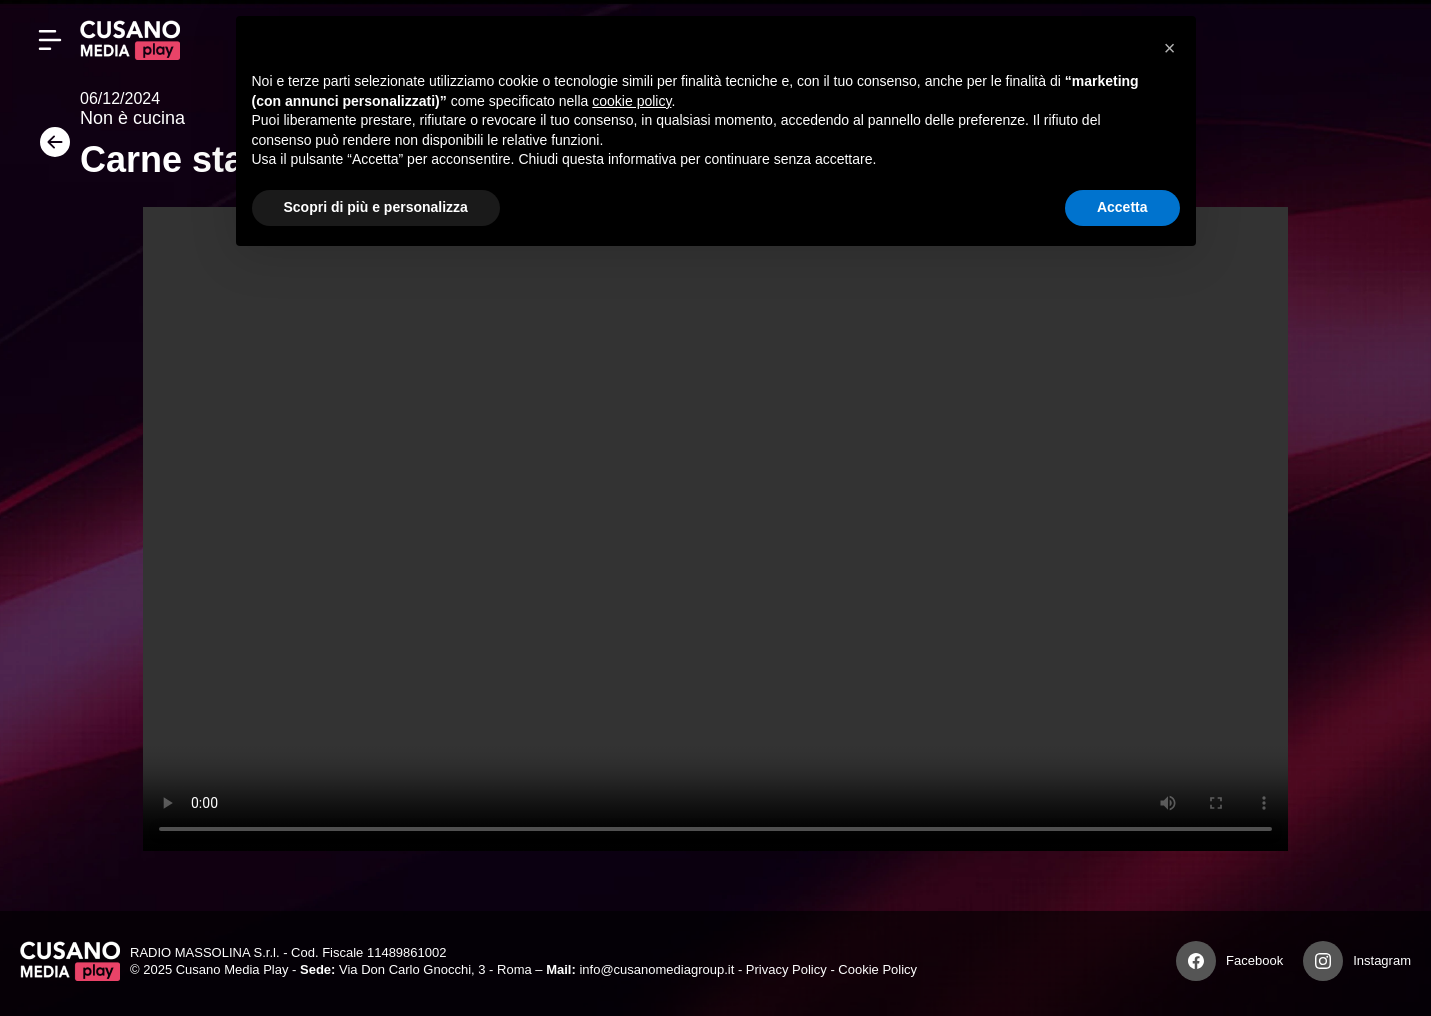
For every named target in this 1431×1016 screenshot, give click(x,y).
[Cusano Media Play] (130, 40)
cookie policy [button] (631, 101)
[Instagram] (1323, 961)
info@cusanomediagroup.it (656, 969)
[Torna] (50, 148)
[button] (1170, 48)
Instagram (1382, 960)
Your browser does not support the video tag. (715, 529)
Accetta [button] (1122, 207)
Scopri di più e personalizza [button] (376, 207)
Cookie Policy (877, 969)
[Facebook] (1196, 961)
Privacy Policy (786, 969)
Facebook (1254, 960)
